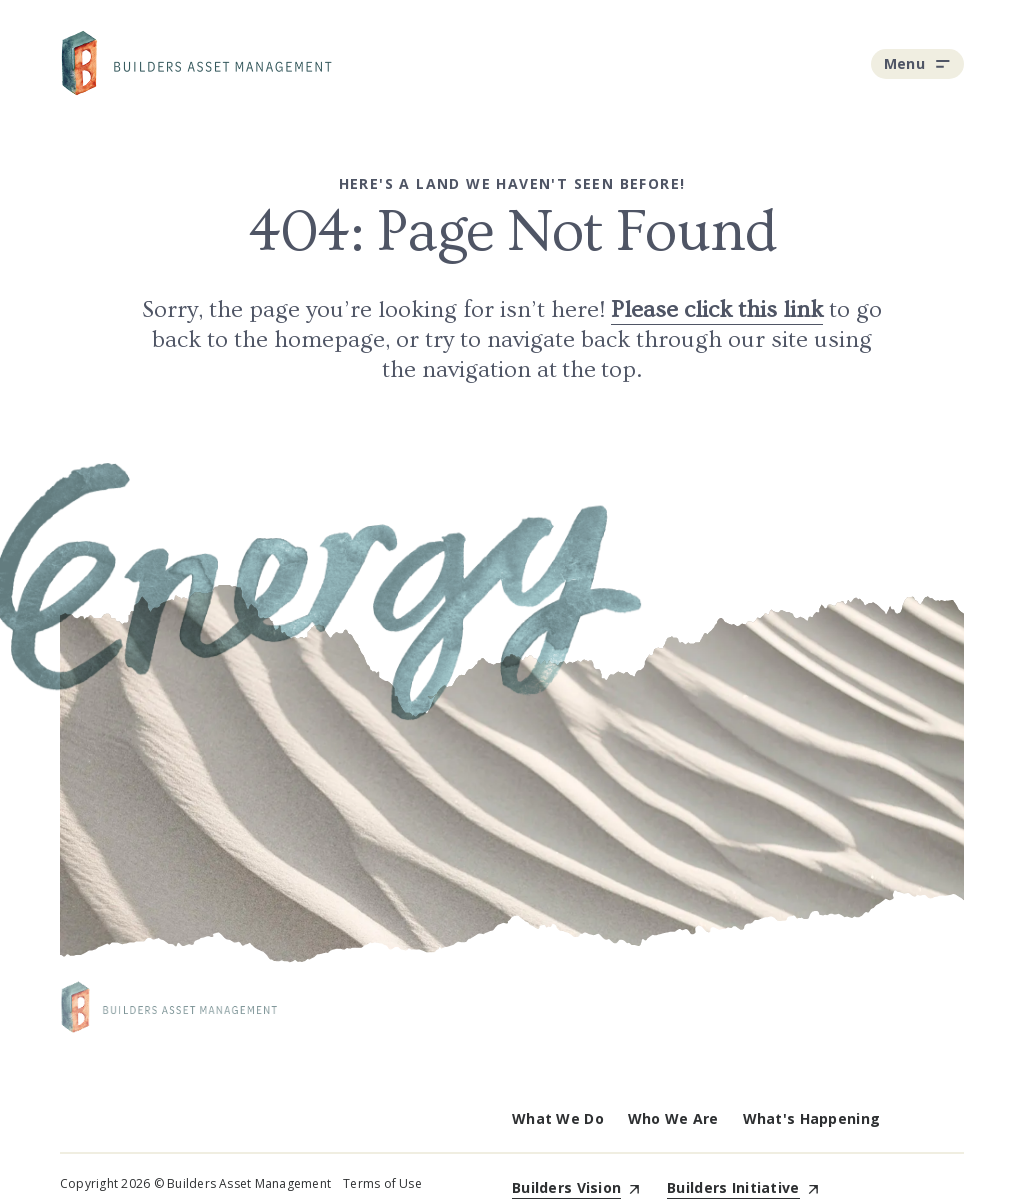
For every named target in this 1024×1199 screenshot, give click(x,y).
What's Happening (811, 1118)
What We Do (558, 1118)
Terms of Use (382, 1184)
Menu (917, 63)
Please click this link (717, 309)
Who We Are (673, 1118)
